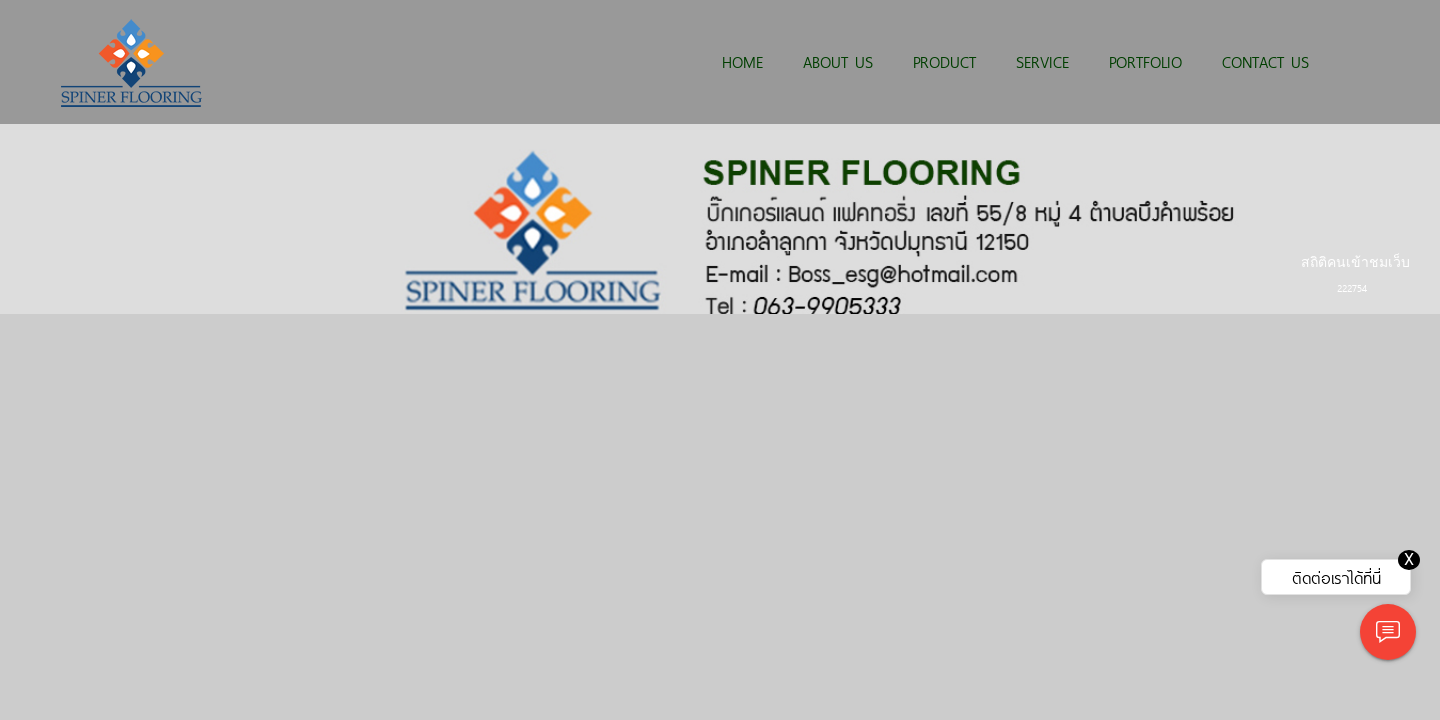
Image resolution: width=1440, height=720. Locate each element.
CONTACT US (1265, 61)
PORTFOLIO (1145, 61)
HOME (742, 61)
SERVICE (1042, 61)
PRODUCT (944, 61)
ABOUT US (838, 61)
